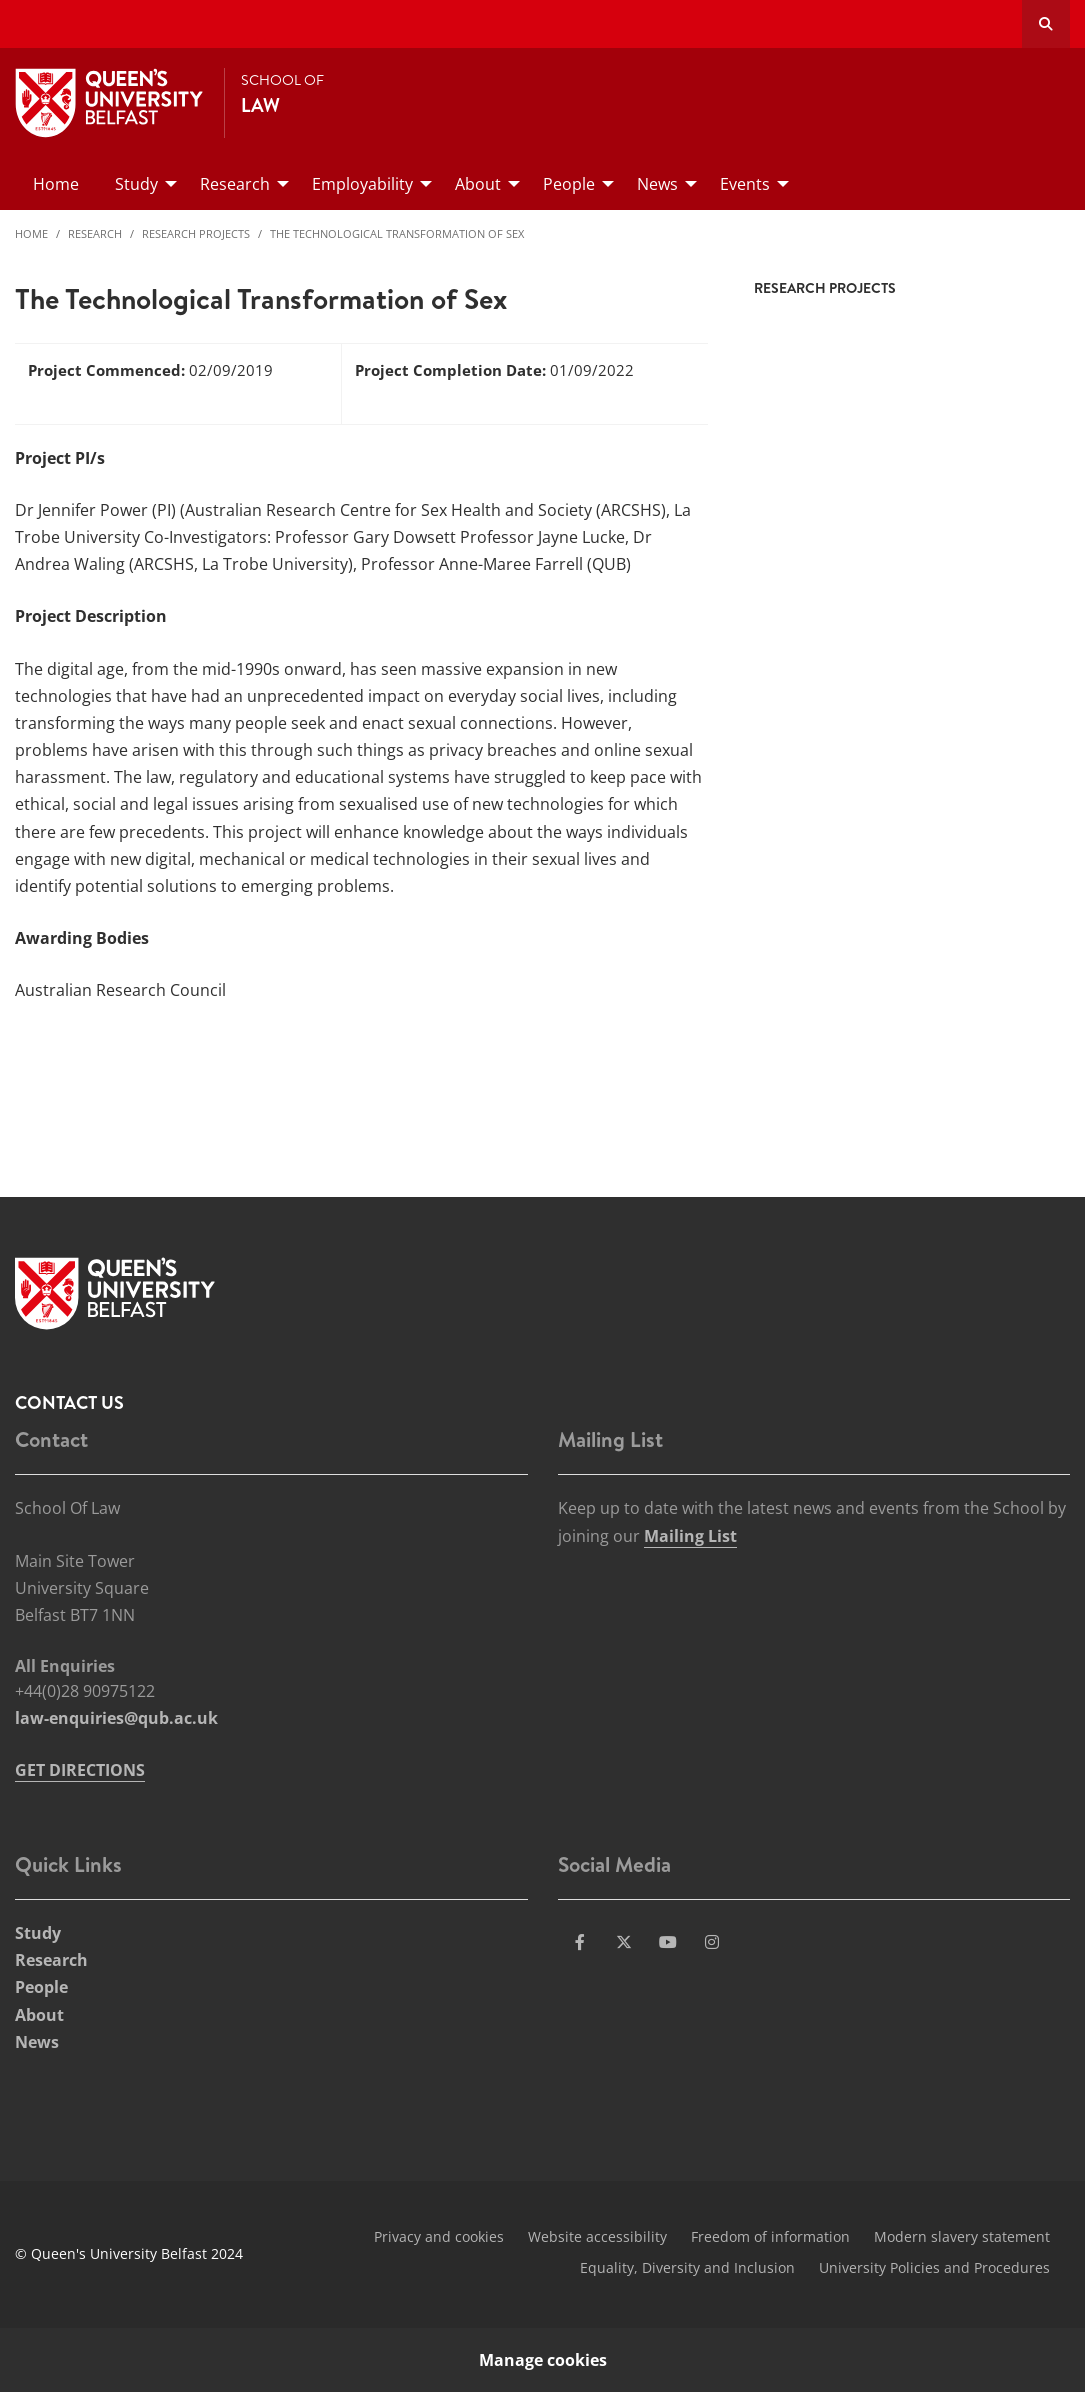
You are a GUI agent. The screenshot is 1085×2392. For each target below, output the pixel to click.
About (39, 2015)
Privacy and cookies (439, 2236)
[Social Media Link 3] (668, 1942)
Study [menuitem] (136, 184)
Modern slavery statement (962, 2236)
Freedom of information (770, 2236)
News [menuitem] (657, 184)
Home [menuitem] (56, 184)
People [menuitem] (569, 184)
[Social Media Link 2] (624, 1942)
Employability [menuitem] (362, 184)
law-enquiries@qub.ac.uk (116, 1718)
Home (31, 233)
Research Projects (196, 233)
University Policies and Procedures (934, 2267)
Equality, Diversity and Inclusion (687, 2267)
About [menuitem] (478, 184)
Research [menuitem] (235, 184)
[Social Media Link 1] (580, 1942)
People (41, 1987)
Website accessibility (597, 2236)
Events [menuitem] (745, 184)
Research (95, 233)
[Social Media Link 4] (712, 1942)
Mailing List (690, 1536)
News (37, 2042)
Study (38, 1933)
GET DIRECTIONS (80, 1770)
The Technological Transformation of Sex (397, 233)
